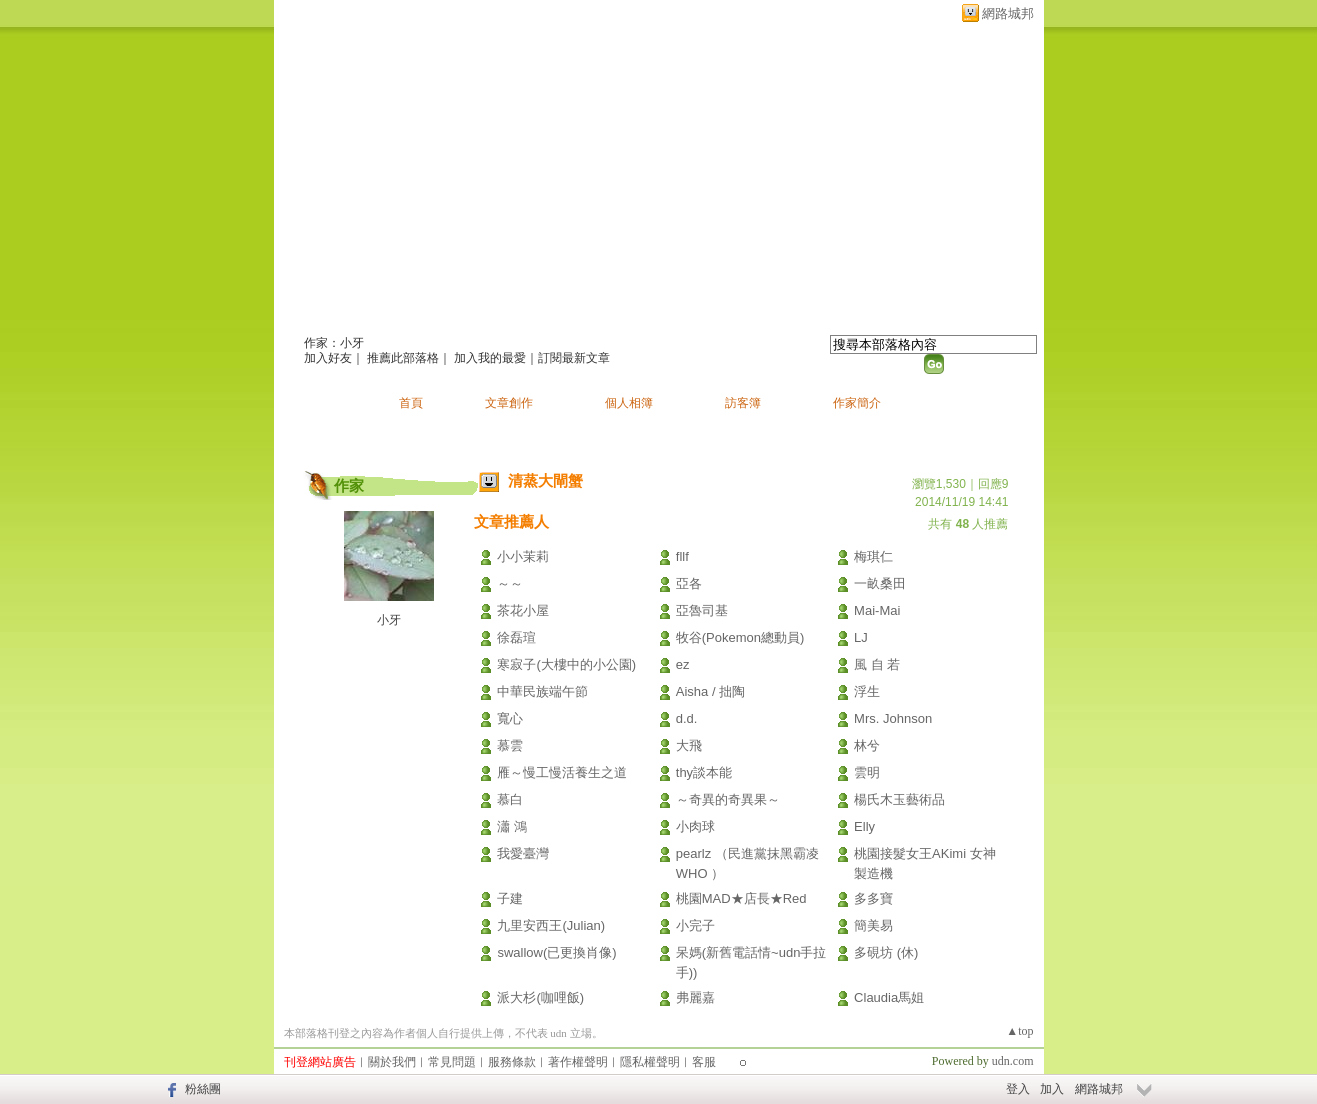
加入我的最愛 (490, 358)
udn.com (1013, 1061)
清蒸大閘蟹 (545, 480)
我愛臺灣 (523, 853)
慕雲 (510, 745)
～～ (510, 583)
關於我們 (392, 1062)
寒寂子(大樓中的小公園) (566, 664)
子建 (510, 898)
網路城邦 (1008, 13)
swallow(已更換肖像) (556, 952)
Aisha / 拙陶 (710, 691)
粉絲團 (203, 1089)
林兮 (867, 745)
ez (683, 664)
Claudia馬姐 (889, 997)
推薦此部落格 (403, 358)
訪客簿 (743, 403)
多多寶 (873, 898)
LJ (861, 637)
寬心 (510, 718)
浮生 (867, 691)
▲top (1019, 1031)
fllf (682, 556)
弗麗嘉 (695, 997)
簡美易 (873, 925)
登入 (1018, 1089)
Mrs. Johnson (893, 718)
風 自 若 (877, 664)
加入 (1052, 1089)
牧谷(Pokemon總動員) (740, 637)
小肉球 (695, 826)
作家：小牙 (334, 343)
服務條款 (512, 1062)
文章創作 (509, 403)
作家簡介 (857, 403)
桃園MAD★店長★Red (741, 898)
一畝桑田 (880, 583)
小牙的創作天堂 (391, 316)
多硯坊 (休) (886, 952)
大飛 (689, 745)
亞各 (689, 583)
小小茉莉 (523, 556)
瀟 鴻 (512, 826)
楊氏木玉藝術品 (899, 799)
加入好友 (328, 358)
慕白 (510, 799)
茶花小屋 (523, 610)
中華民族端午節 (542, 691)
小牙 (389, 620)
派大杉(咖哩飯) (540, 997)
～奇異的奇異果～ (728, 799)
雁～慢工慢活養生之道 (562, 772)
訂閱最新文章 (574, 358)
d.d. (687, 718)
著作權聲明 (578, 1062)
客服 (704, 1062)
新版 (554, 316)
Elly (864, 826)
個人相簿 (629, 403)
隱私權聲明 (650, 1062)
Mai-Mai (877, 610)
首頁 (411, 403)
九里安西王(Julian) (551, 925)
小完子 (695, 925)
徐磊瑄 (516, 637)
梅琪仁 (873, 556)
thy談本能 (704, 772)
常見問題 (452, 1062)
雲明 (867, 772)
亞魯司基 (702, 610)
